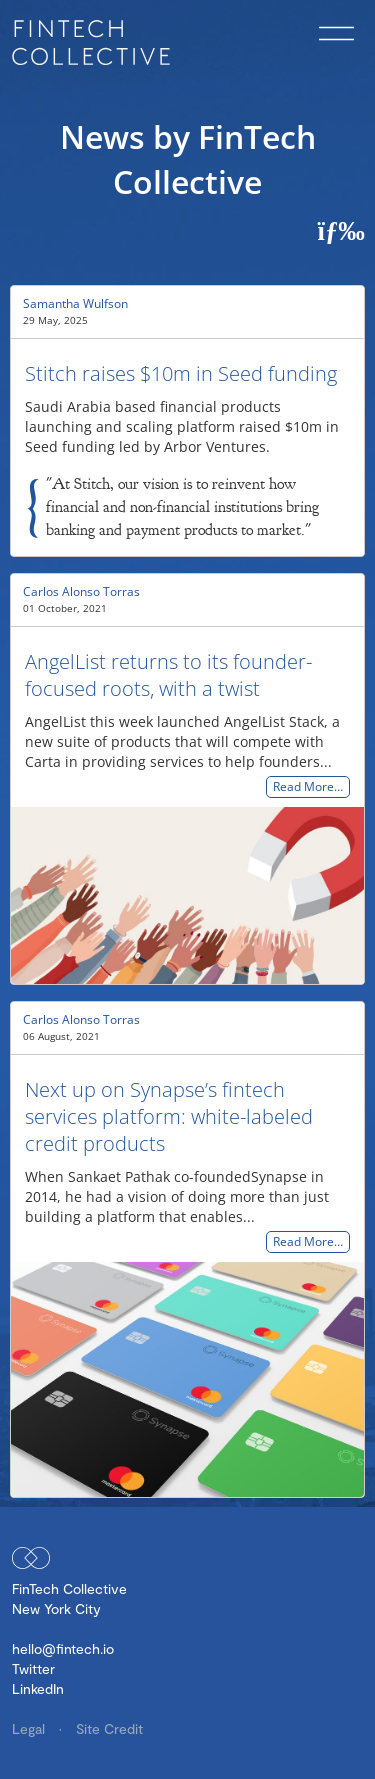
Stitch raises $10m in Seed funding (181, 373)
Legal (30, 1728)
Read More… (308, 787)
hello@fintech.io (63, 1648)
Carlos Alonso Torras (81, 591)
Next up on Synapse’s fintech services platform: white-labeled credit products (169, 1116)
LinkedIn (38, 1688)
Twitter (33, 1668)
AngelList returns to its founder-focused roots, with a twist (168, 675)
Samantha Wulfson (75, 303)
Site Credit (109, 1728)
